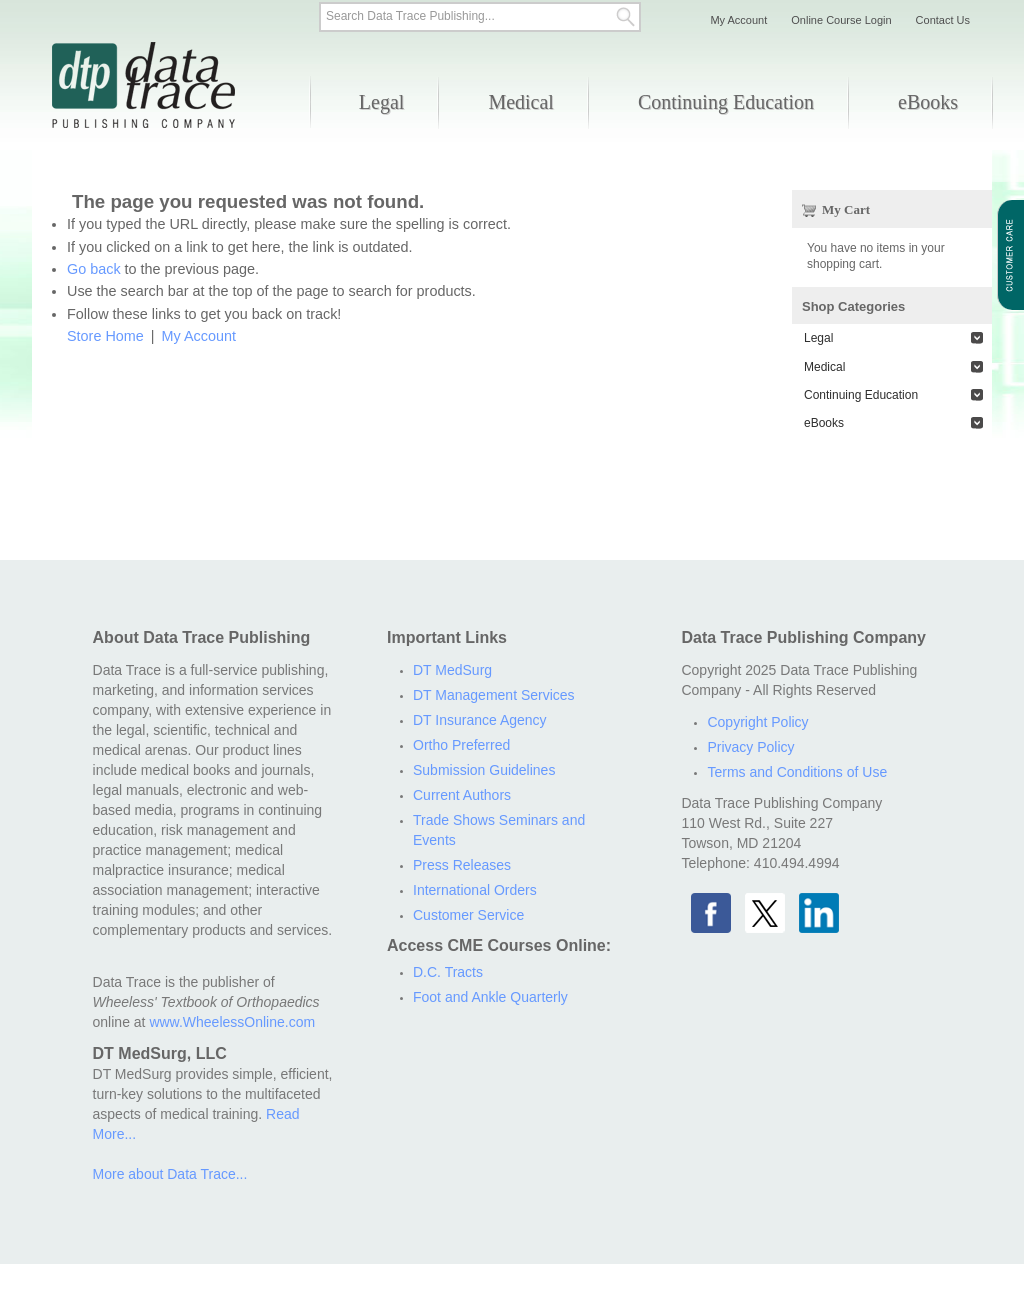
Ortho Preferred (461, 745)
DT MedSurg (452, 670)
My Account (199, 336)
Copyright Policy (757, 722)
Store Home (105, 336)
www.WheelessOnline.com (232, 1022)
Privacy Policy (750, 747)
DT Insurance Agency (480, 720)
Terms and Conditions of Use (797, 772)
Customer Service (468, 915)
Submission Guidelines (484, 770)
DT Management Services (494, 695)
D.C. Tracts (448, 972)
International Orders (475, 890)
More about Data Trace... (170, 1174)
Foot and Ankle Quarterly (490, 997)
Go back (94, 269)
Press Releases (462, 865)
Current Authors (462, 795)
